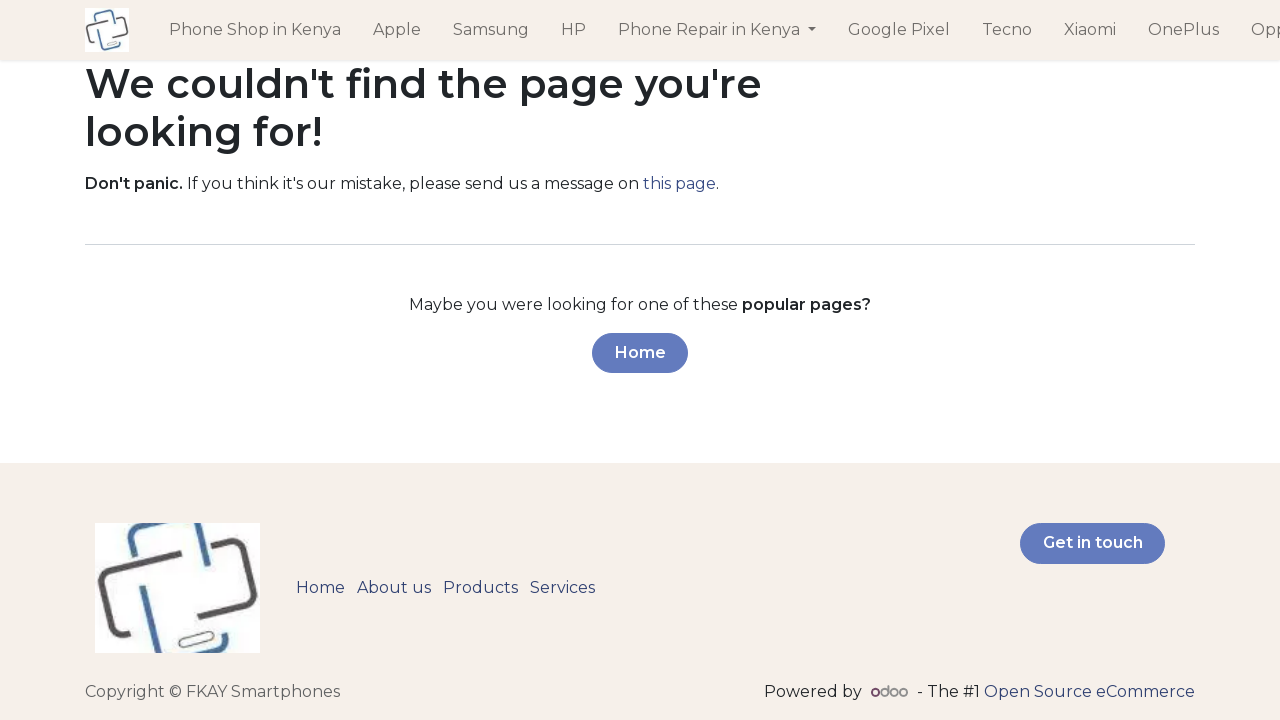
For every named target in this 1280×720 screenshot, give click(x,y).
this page (679, 183)
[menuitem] (255, 30)
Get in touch (1093, 542)
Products (480, 587)
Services (562, 587)
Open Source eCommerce (1089, 691)
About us (394, 587)
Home (640, 352)
